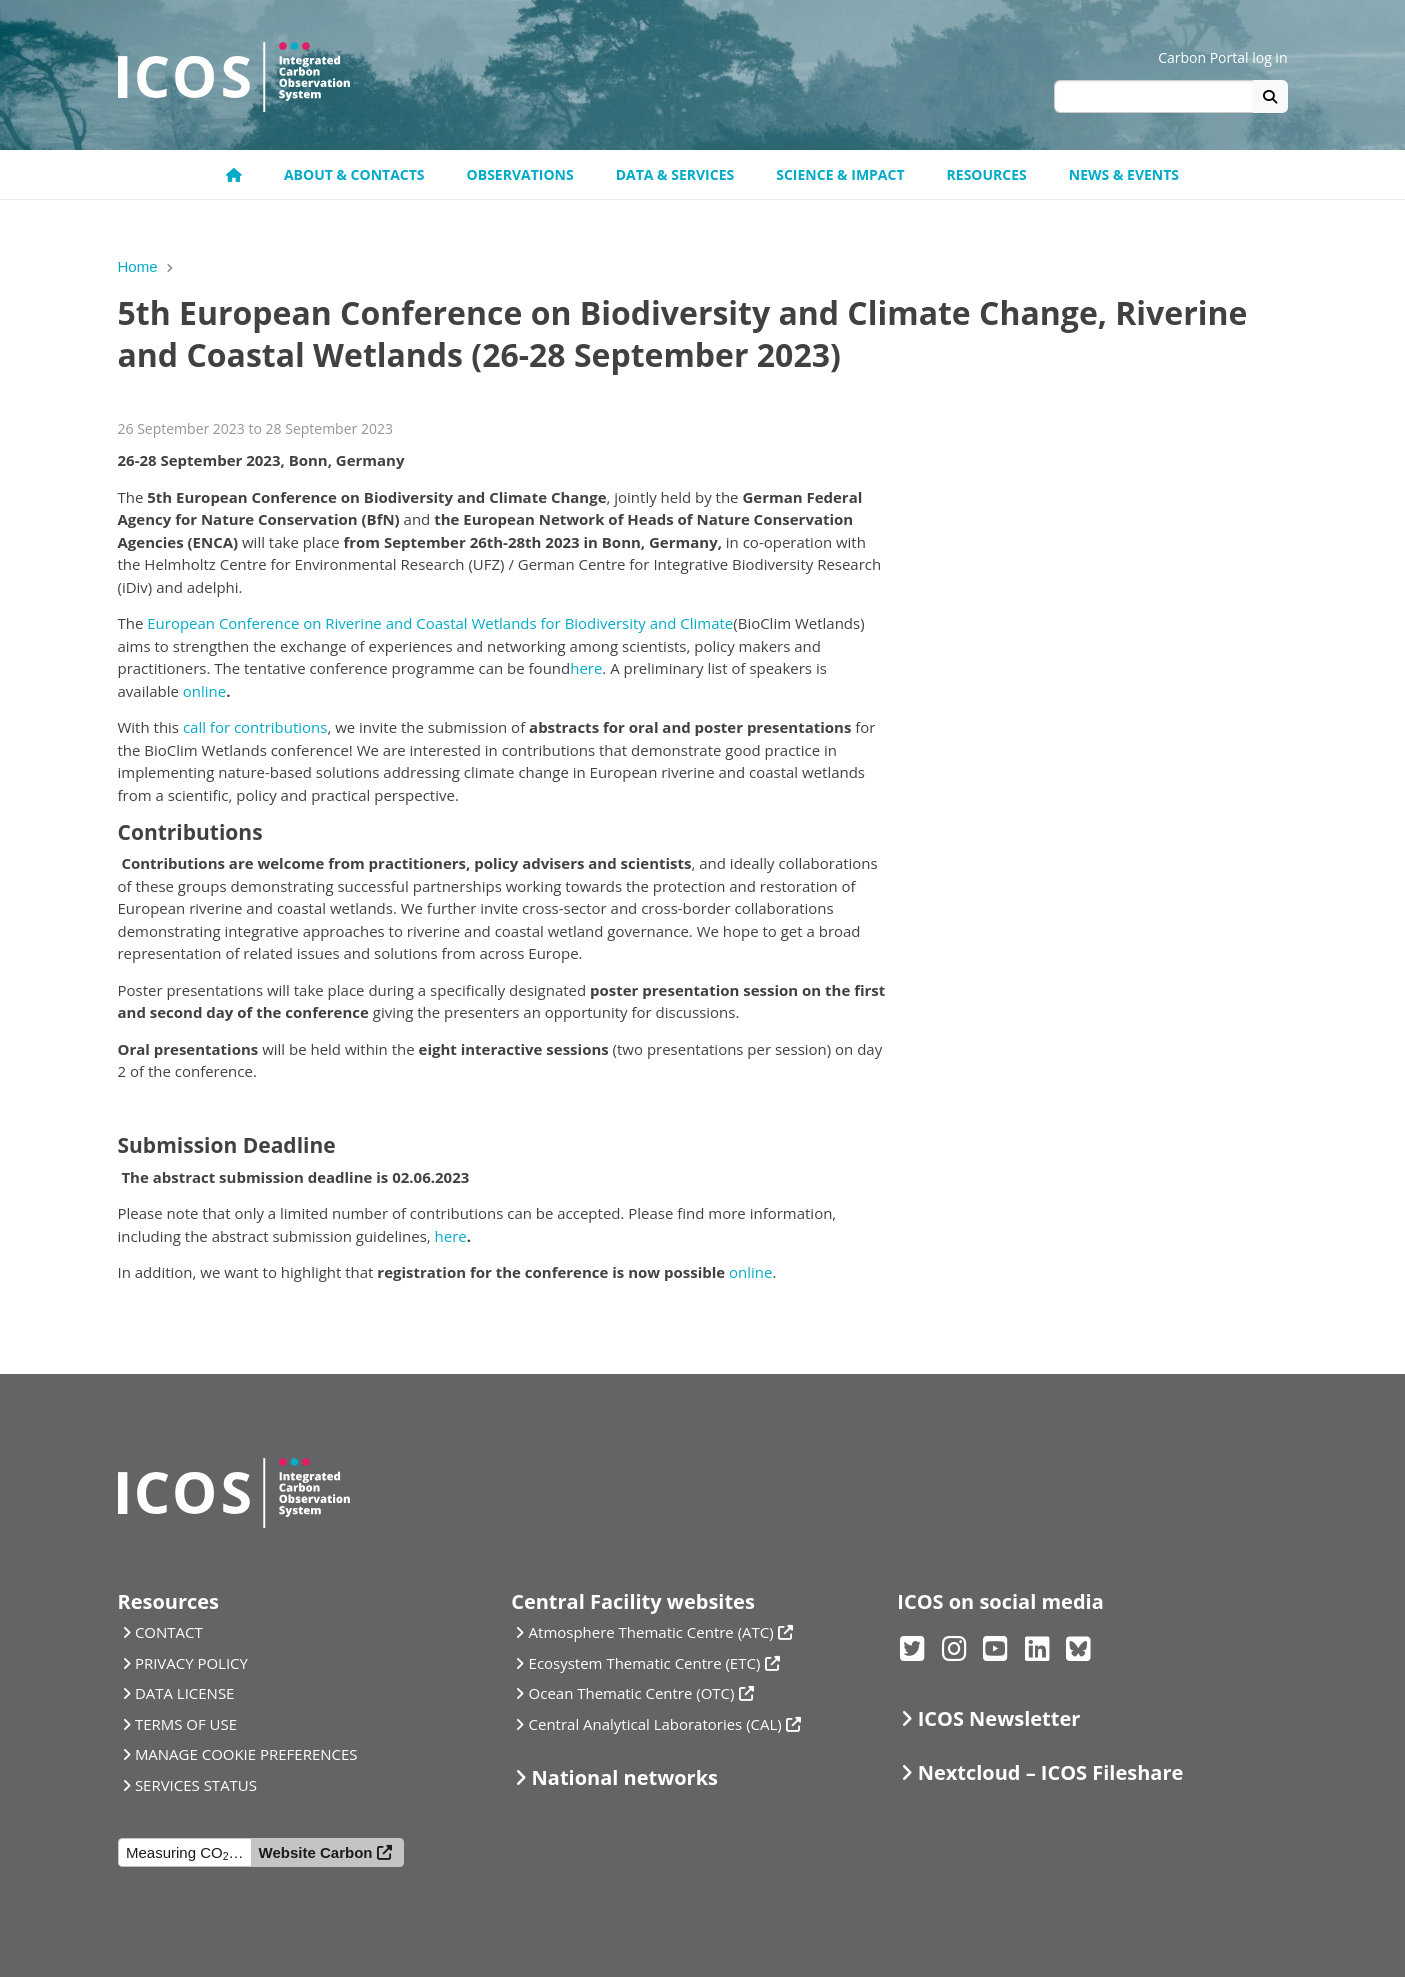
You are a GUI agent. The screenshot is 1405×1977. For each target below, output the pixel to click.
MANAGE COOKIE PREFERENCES (246, 1754)
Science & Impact (840, 174)
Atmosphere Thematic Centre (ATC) (651, 1632)
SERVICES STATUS (196, 1785)
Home (138, 266)
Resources (987, 174)
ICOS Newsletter (999, 1718)
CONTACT (169, 1632)
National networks (625, 1777)
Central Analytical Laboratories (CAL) (655, 1724)
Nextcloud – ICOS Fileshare (1051, 1772)
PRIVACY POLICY (191, 1663)
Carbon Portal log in (1222, 57)
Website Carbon (316, 1852)
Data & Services (675, 174)
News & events (1124, 174)
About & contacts (354, 174)
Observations (520, 174)
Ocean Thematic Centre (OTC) (632, 1693)
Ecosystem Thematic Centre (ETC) (645, 1663)
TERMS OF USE (186, 1724)
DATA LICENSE (185, 1693)
